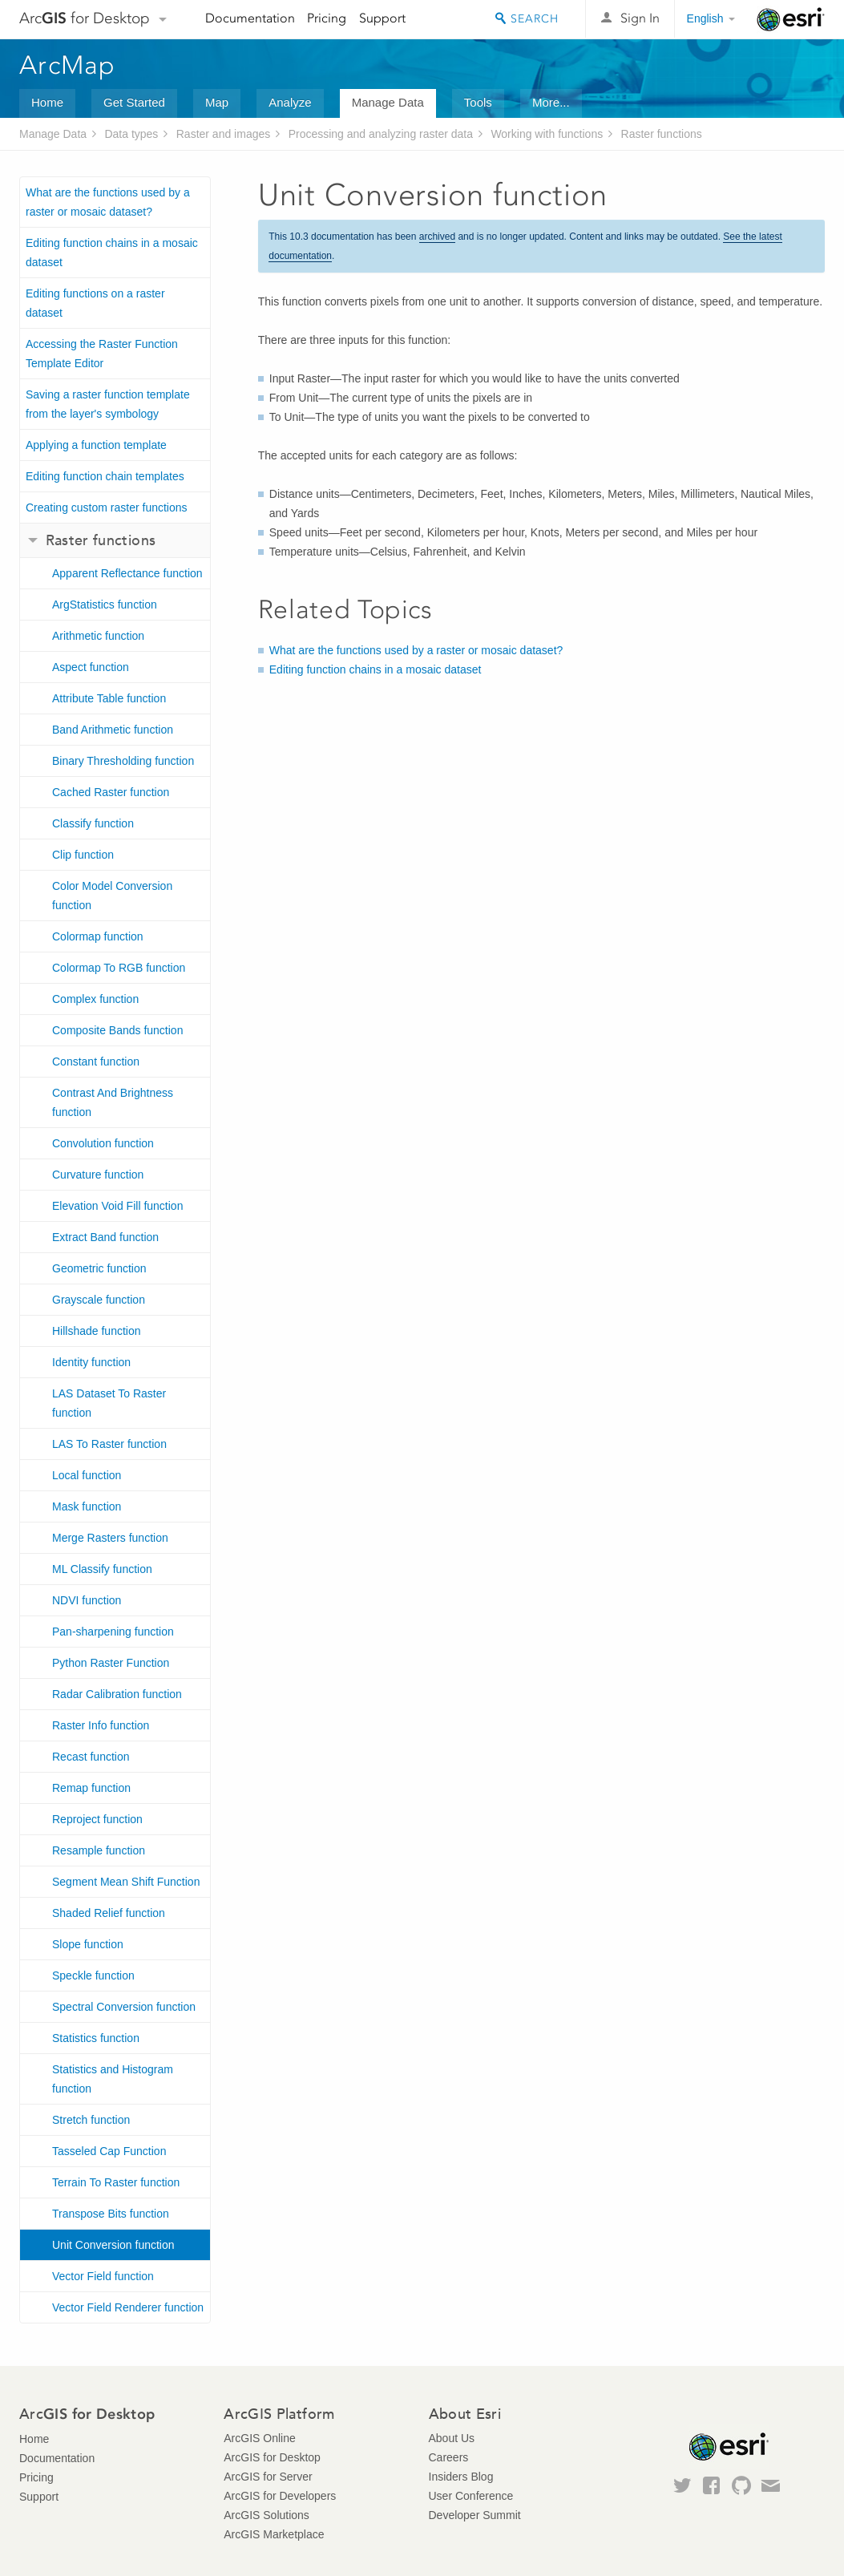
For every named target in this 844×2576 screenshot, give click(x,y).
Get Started (134, 102)
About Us (452, 2438)
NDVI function (86, 1600)
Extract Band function (105, 1237)
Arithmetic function (98, 635)
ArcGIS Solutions (266, 2515)
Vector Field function (103, 2276)
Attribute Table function (109, 698)
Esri (791, 19)
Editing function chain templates (105, 476)
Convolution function (103, 1143)
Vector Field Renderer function (128, 2307)
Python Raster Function (110, 1662)
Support (382, 18)
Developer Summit (475, 2515)
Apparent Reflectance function (127, 573)
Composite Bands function (117, 1030)
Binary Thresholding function (123, 760)
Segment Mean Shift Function (126, 1881)
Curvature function (97, 1174)
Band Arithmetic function (112, 729)
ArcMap (67, 65)
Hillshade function (96, 1330)
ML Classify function (102, 1569)
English (705, 18)
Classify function (93, 823)
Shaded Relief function (108, 1913)
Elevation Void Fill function (117, 1205)
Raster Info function (100, 1725)
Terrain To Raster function (116, 2182)
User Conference (471, 2495)
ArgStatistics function (104, 604)
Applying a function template (96, 445)
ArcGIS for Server (268, 2476)
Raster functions (661, 133)
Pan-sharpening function (113, 1631)
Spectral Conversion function (124, 2006)
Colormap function (97, 936)
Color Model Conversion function (112, 896)
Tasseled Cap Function (109, 2151)
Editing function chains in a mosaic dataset (112, 253)
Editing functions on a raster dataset (95, 303)
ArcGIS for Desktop (272, 2457)
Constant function (95, 1061)
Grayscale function (98, 1299)
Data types (131, 133)
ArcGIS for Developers (280, 2495)
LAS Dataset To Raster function (109, 1403)
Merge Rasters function (110, 1537)
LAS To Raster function (109, 1444)
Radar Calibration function (117, 1694)
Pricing (326, 18)
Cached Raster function (110, 792)
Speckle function (93, 1975)
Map (216, 102)
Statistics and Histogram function (112, 2079)
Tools (478, 102)
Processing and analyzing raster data (381, 133)
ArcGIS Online (259, 2438)
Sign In (640, 18)
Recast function (91, 1756)
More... (551, 102)
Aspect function (90, 667)
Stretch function (91, 2119)
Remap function (91, 1787)
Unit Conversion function (113, 2244)
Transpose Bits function (110, 2213)
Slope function (87, 1944)
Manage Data (388, 102)
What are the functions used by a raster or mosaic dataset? (108, 202)
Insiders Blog (461, 2476)
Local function (86, 1475)
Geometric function (99, 1268)
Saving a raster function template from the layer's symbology (108, 404)
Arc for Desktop (84, 18)
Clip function (83, 854)
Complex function (95, 999)
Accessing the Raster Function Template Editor (102, 354)
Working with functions (547, 133)
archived (437, 236)
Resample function (98, 1850)
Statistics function (95, 2038)
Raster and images (223, 133)
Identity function (91, 1362)
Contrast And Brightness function (112, 1102)
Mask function (86, 1506)
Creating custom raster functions (107, 507)
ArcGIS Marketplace (274, 2534)
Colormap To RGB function (118, 967)
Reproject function (97, 1819)
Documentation (250, 18)
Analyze (290, 102)
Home (47, 102)
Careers (449, 2457)
